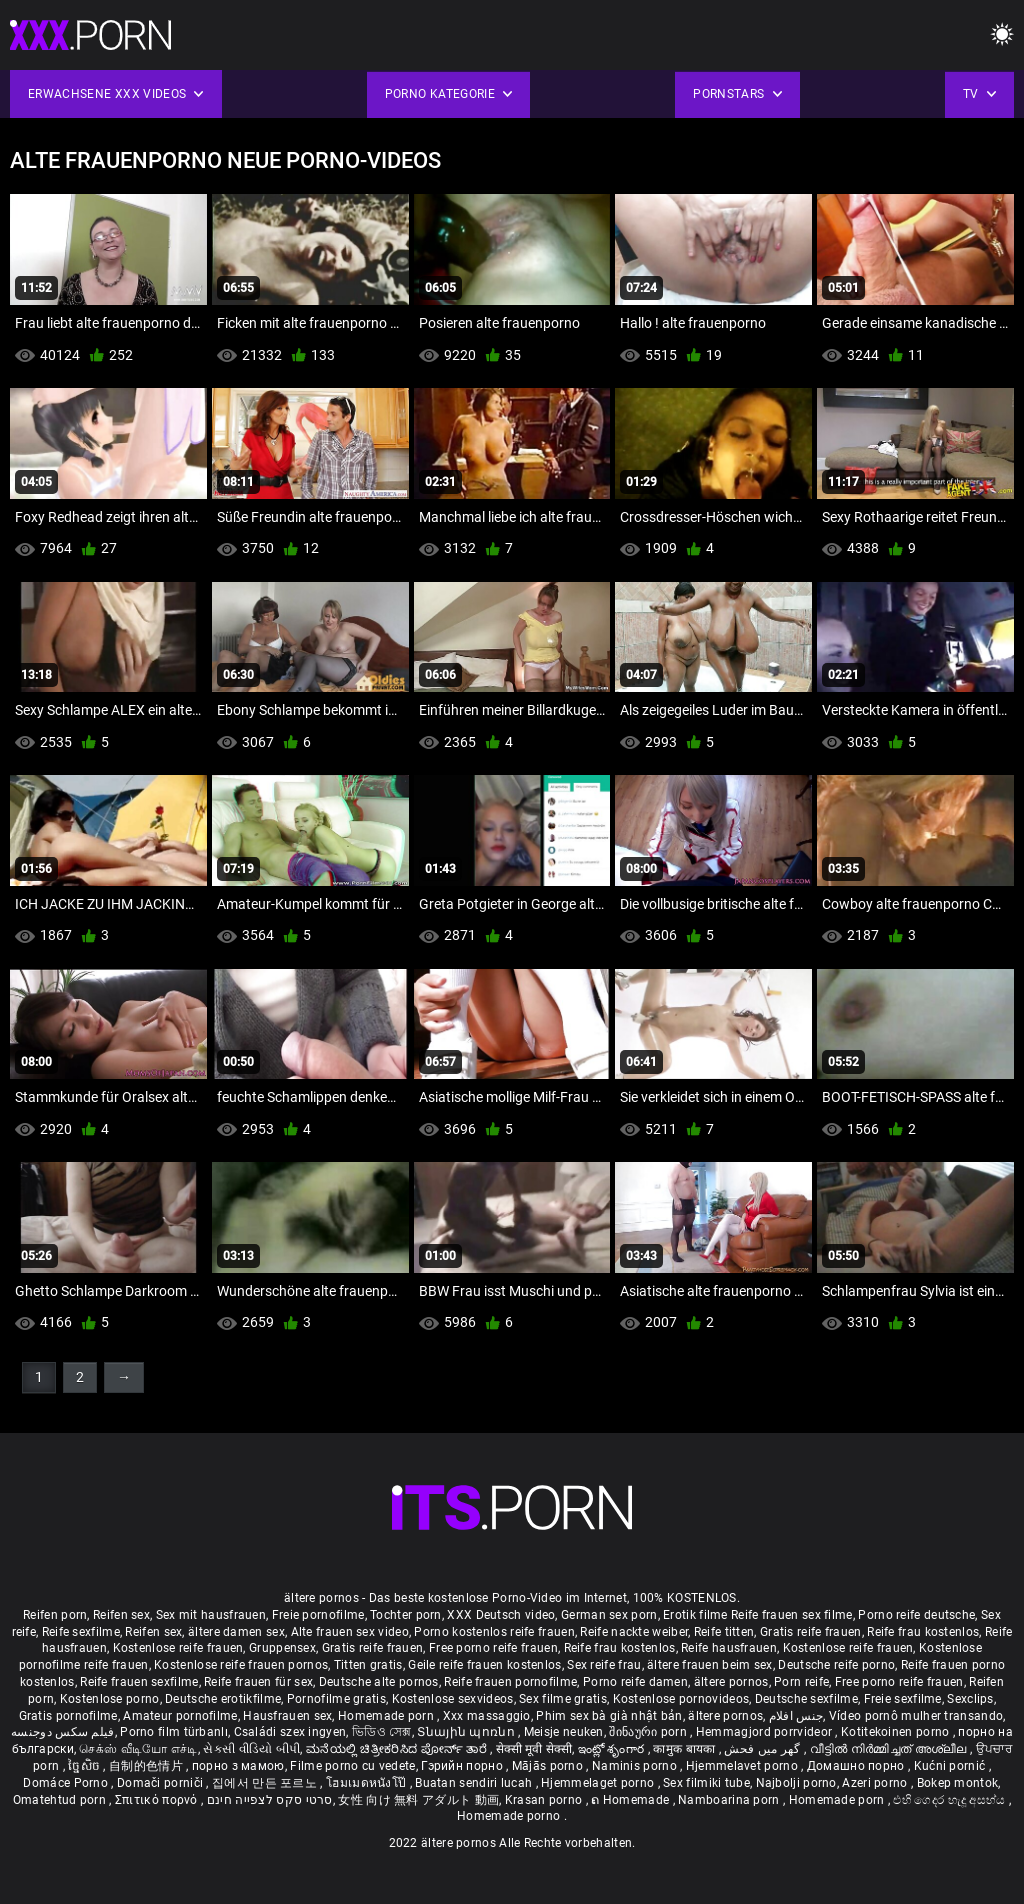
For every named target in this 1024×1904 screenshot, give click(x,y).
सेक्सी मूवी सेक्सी (534, 1749)
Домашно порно (857, 1766)
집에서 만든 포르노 (266, 1783)
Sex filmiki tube (706, 1783)
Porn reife (801, 1682)
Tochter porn (406, 1615)
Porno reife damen (635, 1682)
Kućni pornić (951, 1766)
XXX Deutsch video (501, 1615)
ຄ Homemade (631, 1800)
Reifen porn (55, 1615)
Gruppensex (282, 1648)
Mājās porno (549, 1766)
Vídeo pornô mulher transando (916, 1716)
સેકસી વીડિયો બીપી (251, 1749)
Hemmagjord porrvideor (766, 1732)
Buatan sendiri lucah (475, 1783)
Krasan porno (545, 1800)
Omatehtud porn (61, 1800)
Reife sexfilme (81, 1632)
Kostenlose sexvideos (453, 1699)
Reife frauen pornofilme (510, 1682)
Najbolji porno (796, 1783)
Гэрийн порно (463, 1766)
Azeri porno (876, 1783)
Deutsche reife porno (836, 1665)
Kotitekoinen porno (897, 1732)
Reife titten (724, 1632)
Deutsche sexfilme (806, 1699)
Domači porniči (162, 1783)
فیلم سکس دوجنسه (63, 1732)
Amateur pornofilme (180, 1716)
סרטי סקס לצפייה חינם (270, 1800)
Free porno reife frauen (493, 1648)
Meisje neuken (564, 1732)
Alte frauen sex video (350, 1632)
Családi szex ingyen (290, 1732)
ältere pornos (731, 1682)
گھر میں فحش (764, 1749)
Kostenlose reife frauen (178, 1648)
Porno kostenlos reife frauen (494, 1632)
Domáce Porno (67, 1783)
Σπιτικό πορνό (158, 1800)
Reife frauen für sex (258, 1682)
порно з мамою (238, 1766)
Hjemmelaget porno (599, 1783)
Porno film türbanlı (174, 1732)
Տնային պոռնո (467, 1732)
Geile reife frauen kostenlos (484, 1665)
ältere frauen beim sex (710, 1665)
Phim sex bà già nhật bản (609, 1716)
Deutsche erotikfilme (223, 1699)
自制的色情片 (147, 1766)
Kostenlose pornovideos (681, 1699)
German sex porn (609, 1615)
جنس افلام (796, 1716)
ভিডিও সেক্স (382, 1732)
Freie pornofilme (318, 1615)
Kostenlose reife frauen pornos (241, 1665)
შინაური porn (649, 1732)
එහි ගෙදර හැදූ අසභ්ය (951, 1800)
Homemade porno (510, 1816)
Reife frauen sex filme (792, 1615)
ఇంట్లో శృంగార (613, 1749)
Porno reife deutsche (916, 1615)
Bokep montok (958, 1783)
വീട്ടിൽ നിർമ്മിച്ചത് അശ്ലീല (890, 1749)
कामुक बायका (685, 1749)
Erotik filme (695, 1615)
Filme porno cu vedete (352, 1766)
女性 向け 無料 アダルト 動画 (418, 1800)
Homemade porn (387, 1716)
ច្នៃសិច (85, 1766)
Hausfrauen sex (287, 1716)
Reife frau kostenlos (923, 1632)
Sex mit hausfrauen (211, 1615)
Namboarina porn (730, 1800)
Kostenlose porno (110, 1699)
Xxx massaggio (487, 1716)
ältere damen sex (236, 1632)
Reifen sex (121, 1615)
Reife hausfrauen (729, 1648)
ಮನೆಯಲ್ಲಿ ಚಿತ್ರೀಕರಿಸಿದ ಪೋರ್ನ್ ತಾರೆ (398, 1749)
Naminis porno (636, 1766)
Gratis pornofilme (68, 1716)
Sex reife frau (604, 1665)
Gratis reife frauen (811, 1632)
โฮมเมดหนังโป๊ (368, 1783)
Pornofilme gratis (336, 1699)
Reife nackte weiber (634, 1632)
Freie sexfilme (903, 1699)
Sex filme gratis (563, 1699)
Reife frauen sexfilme (139, 1682)
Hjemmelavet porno (743, 1766)
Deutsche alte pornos (379, 1682)
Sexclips (970, 1699)
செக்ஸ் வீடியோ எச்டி (138, 1749)
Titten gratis (368, 1665)
